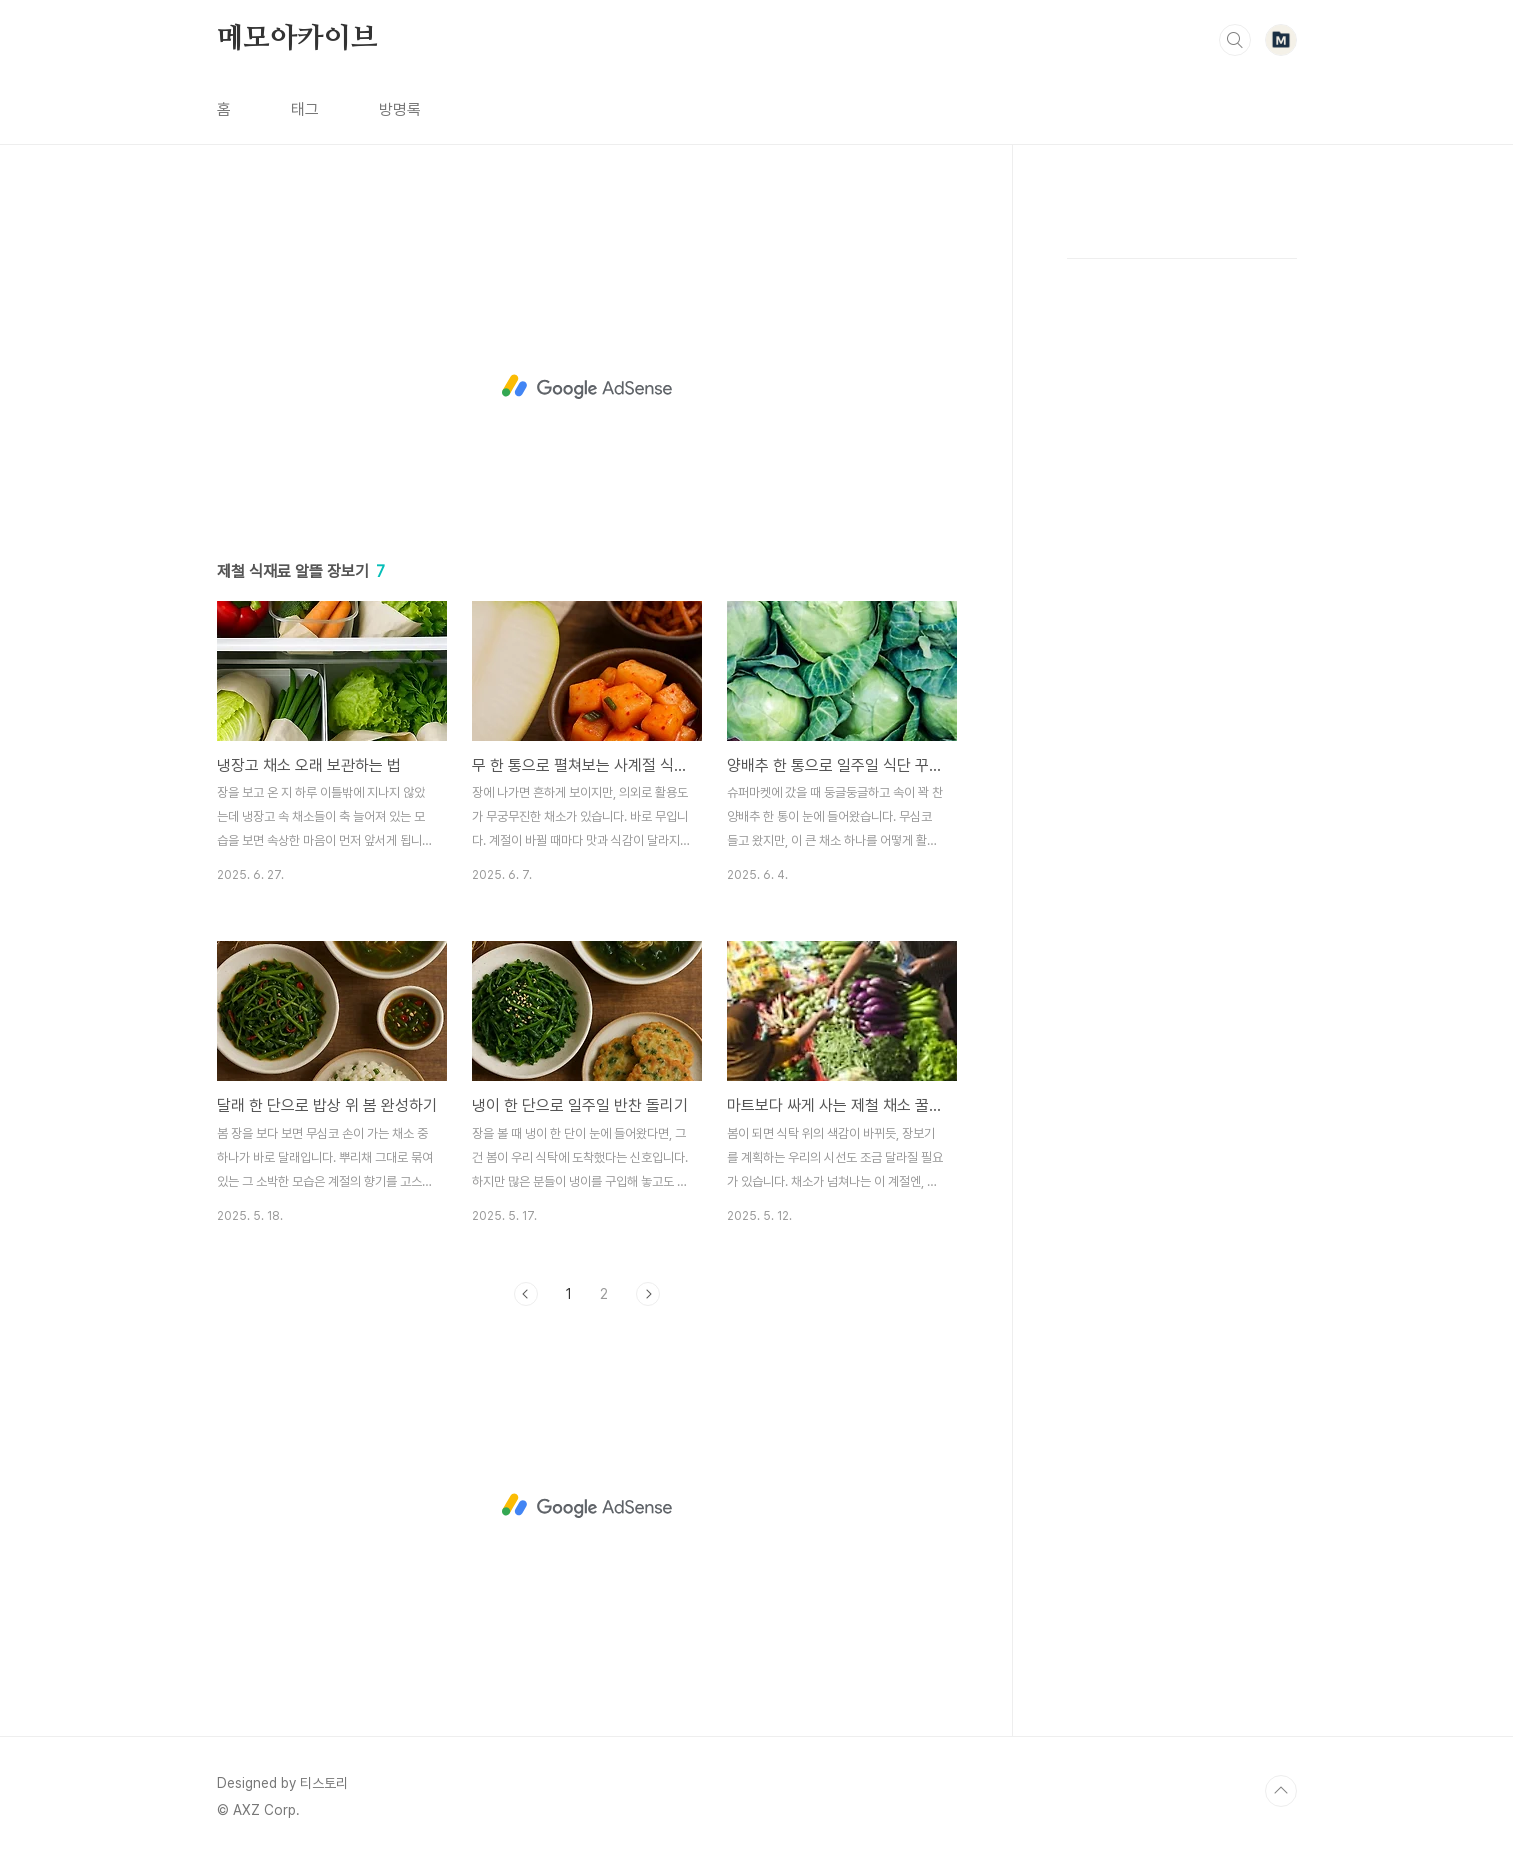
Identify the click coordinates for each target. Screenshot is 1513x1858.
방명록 (400, 109)
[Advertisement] (587, 387)
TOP (1281, 1791)
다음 (648, 1294)
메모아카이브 (297, 39)
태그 (305, 109)
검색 (1235, 40)
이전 (526, 1294)
